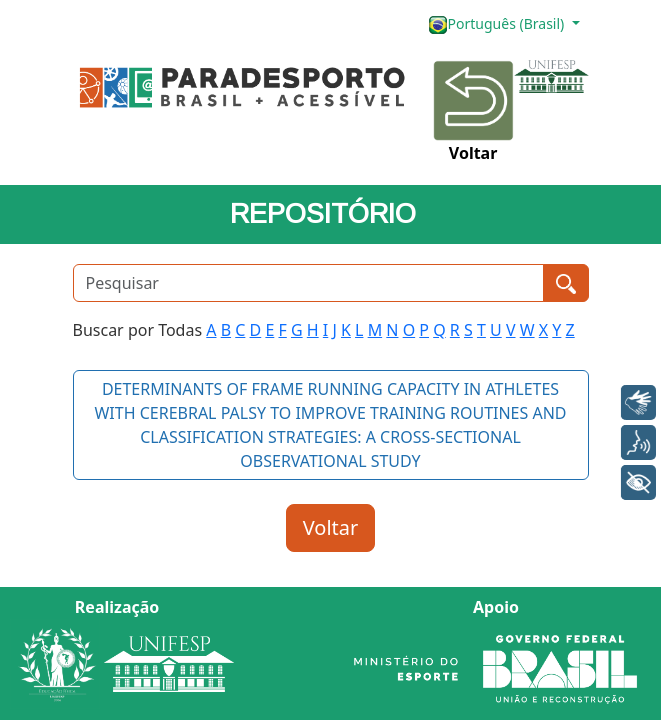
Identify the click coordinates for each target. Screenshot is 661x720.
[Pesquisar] (308, 283)
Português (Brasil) (498, 24)
